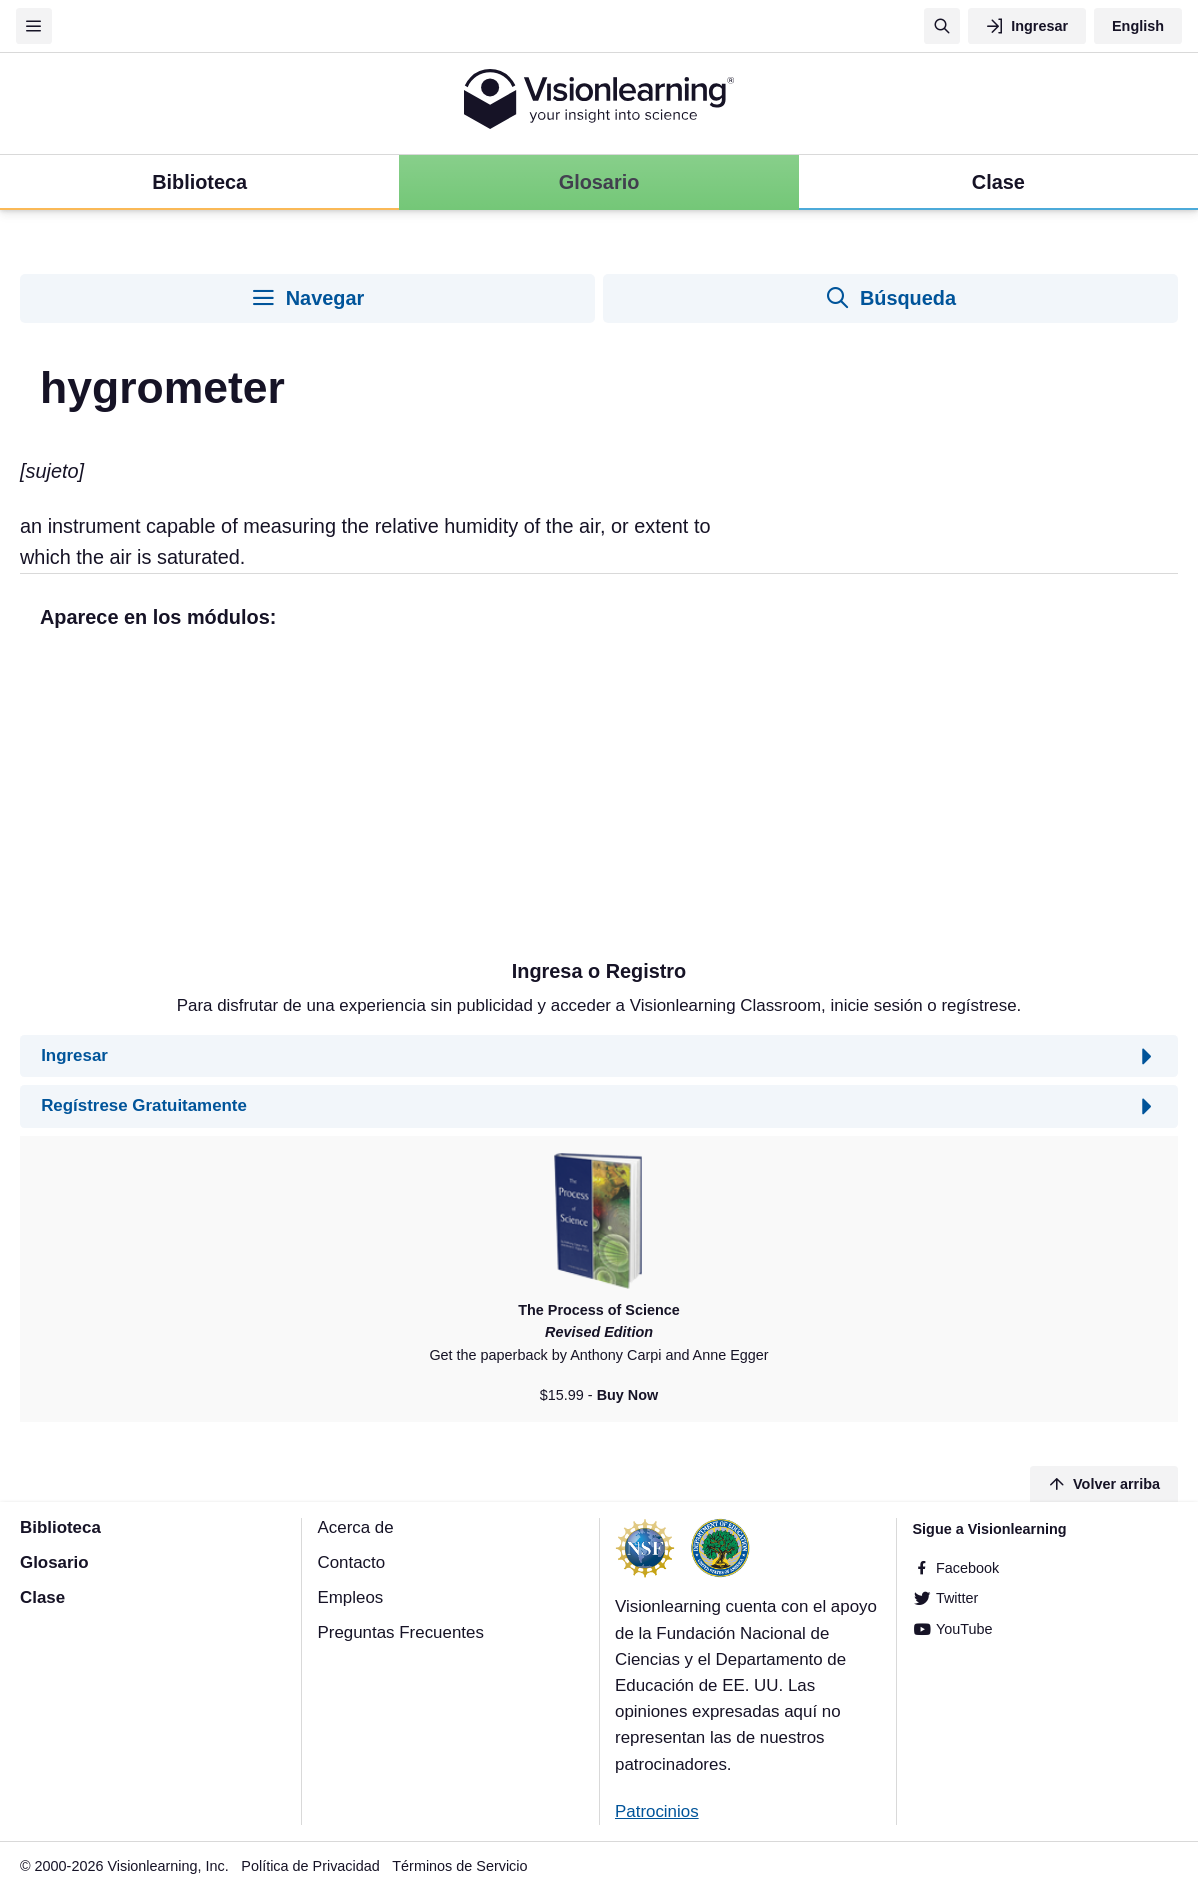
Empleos (351, 1597)
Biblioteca (60, 1527)
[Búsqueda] (942, 26)
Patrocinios (657, 1811)
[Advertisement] (599, 800)
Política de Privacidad (310, 1866)
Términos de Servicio (459, 1866)
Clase (42, 1597)
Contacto (352, 1562)
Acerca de (356, 1527)
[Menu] (34, 26)
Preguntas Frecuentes (401, 1632)
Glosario (54, 1562)
